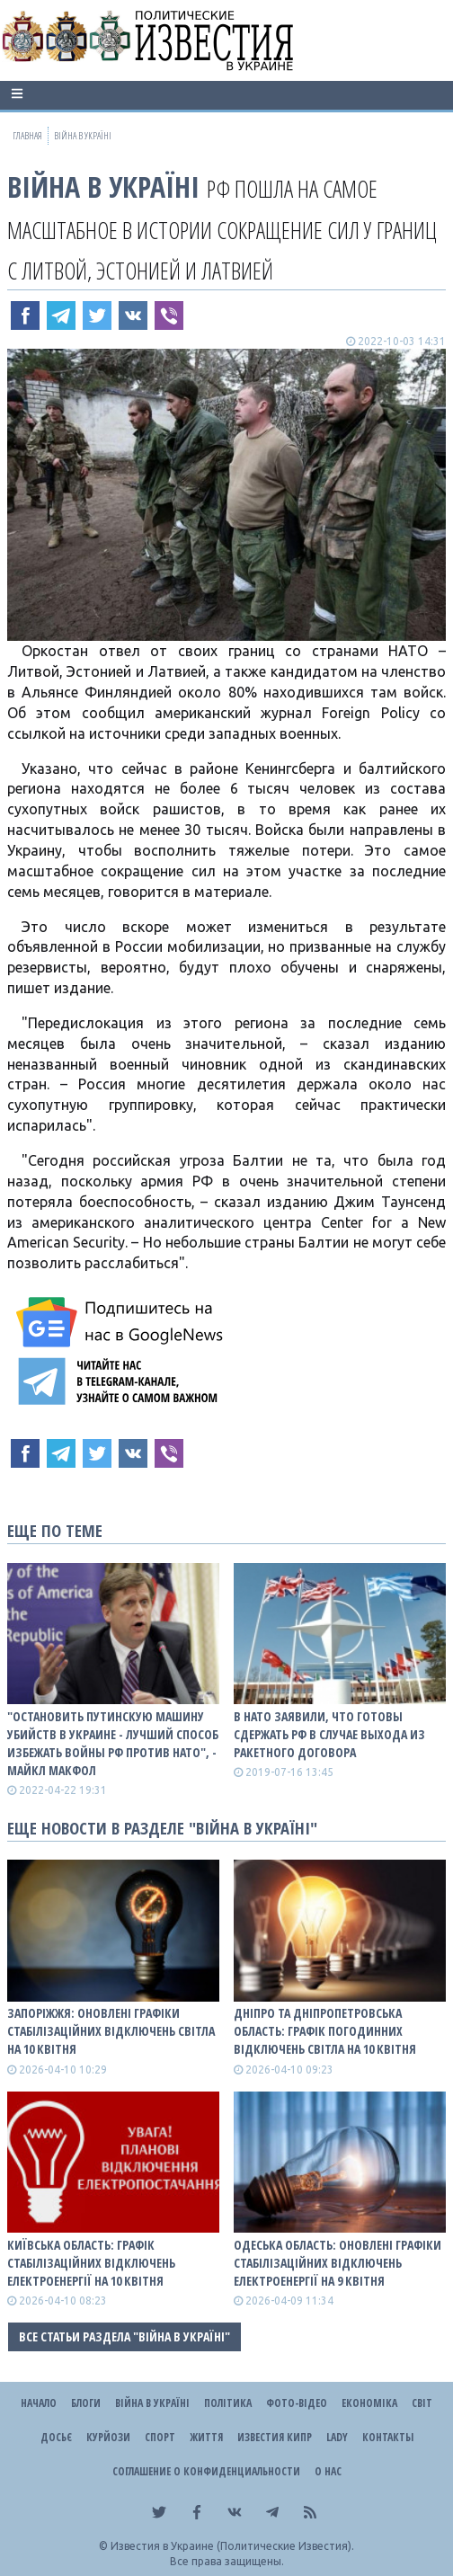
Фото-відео (296, 2403)
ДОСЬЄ (56, 2437)
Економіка (369, 2403)
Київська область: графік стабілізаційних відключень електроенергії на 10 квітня (91, 2262)
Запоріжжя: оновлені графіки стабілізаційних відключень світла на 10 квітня (111, 2030)
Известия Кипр (274, 2437)
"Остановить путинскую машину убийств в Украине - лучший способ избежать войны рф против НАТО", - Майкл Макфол (112, 1743)
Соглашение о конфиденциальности (206, 2471)
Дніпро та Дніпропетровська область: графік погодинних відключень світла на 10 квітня (325, 2030)
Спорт (160, 2437)
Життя (206, 2437)
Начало (39, 2403)
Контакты (387, 2437)
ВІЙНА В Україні (103, 186)
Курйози (108, 2437)
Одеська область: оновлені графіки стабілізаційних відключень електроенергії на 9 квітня (337, 2262)
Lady (337, 2437)
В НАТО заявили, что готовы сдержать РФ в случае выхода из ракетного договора (329, 1734)
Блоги (86, 2403)
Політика (228, 2403)
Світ (422, 2403)
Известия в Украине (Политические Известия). (232, 2546)
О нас (328, 2471)
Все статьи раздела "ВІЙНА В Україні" (124, 2336)
